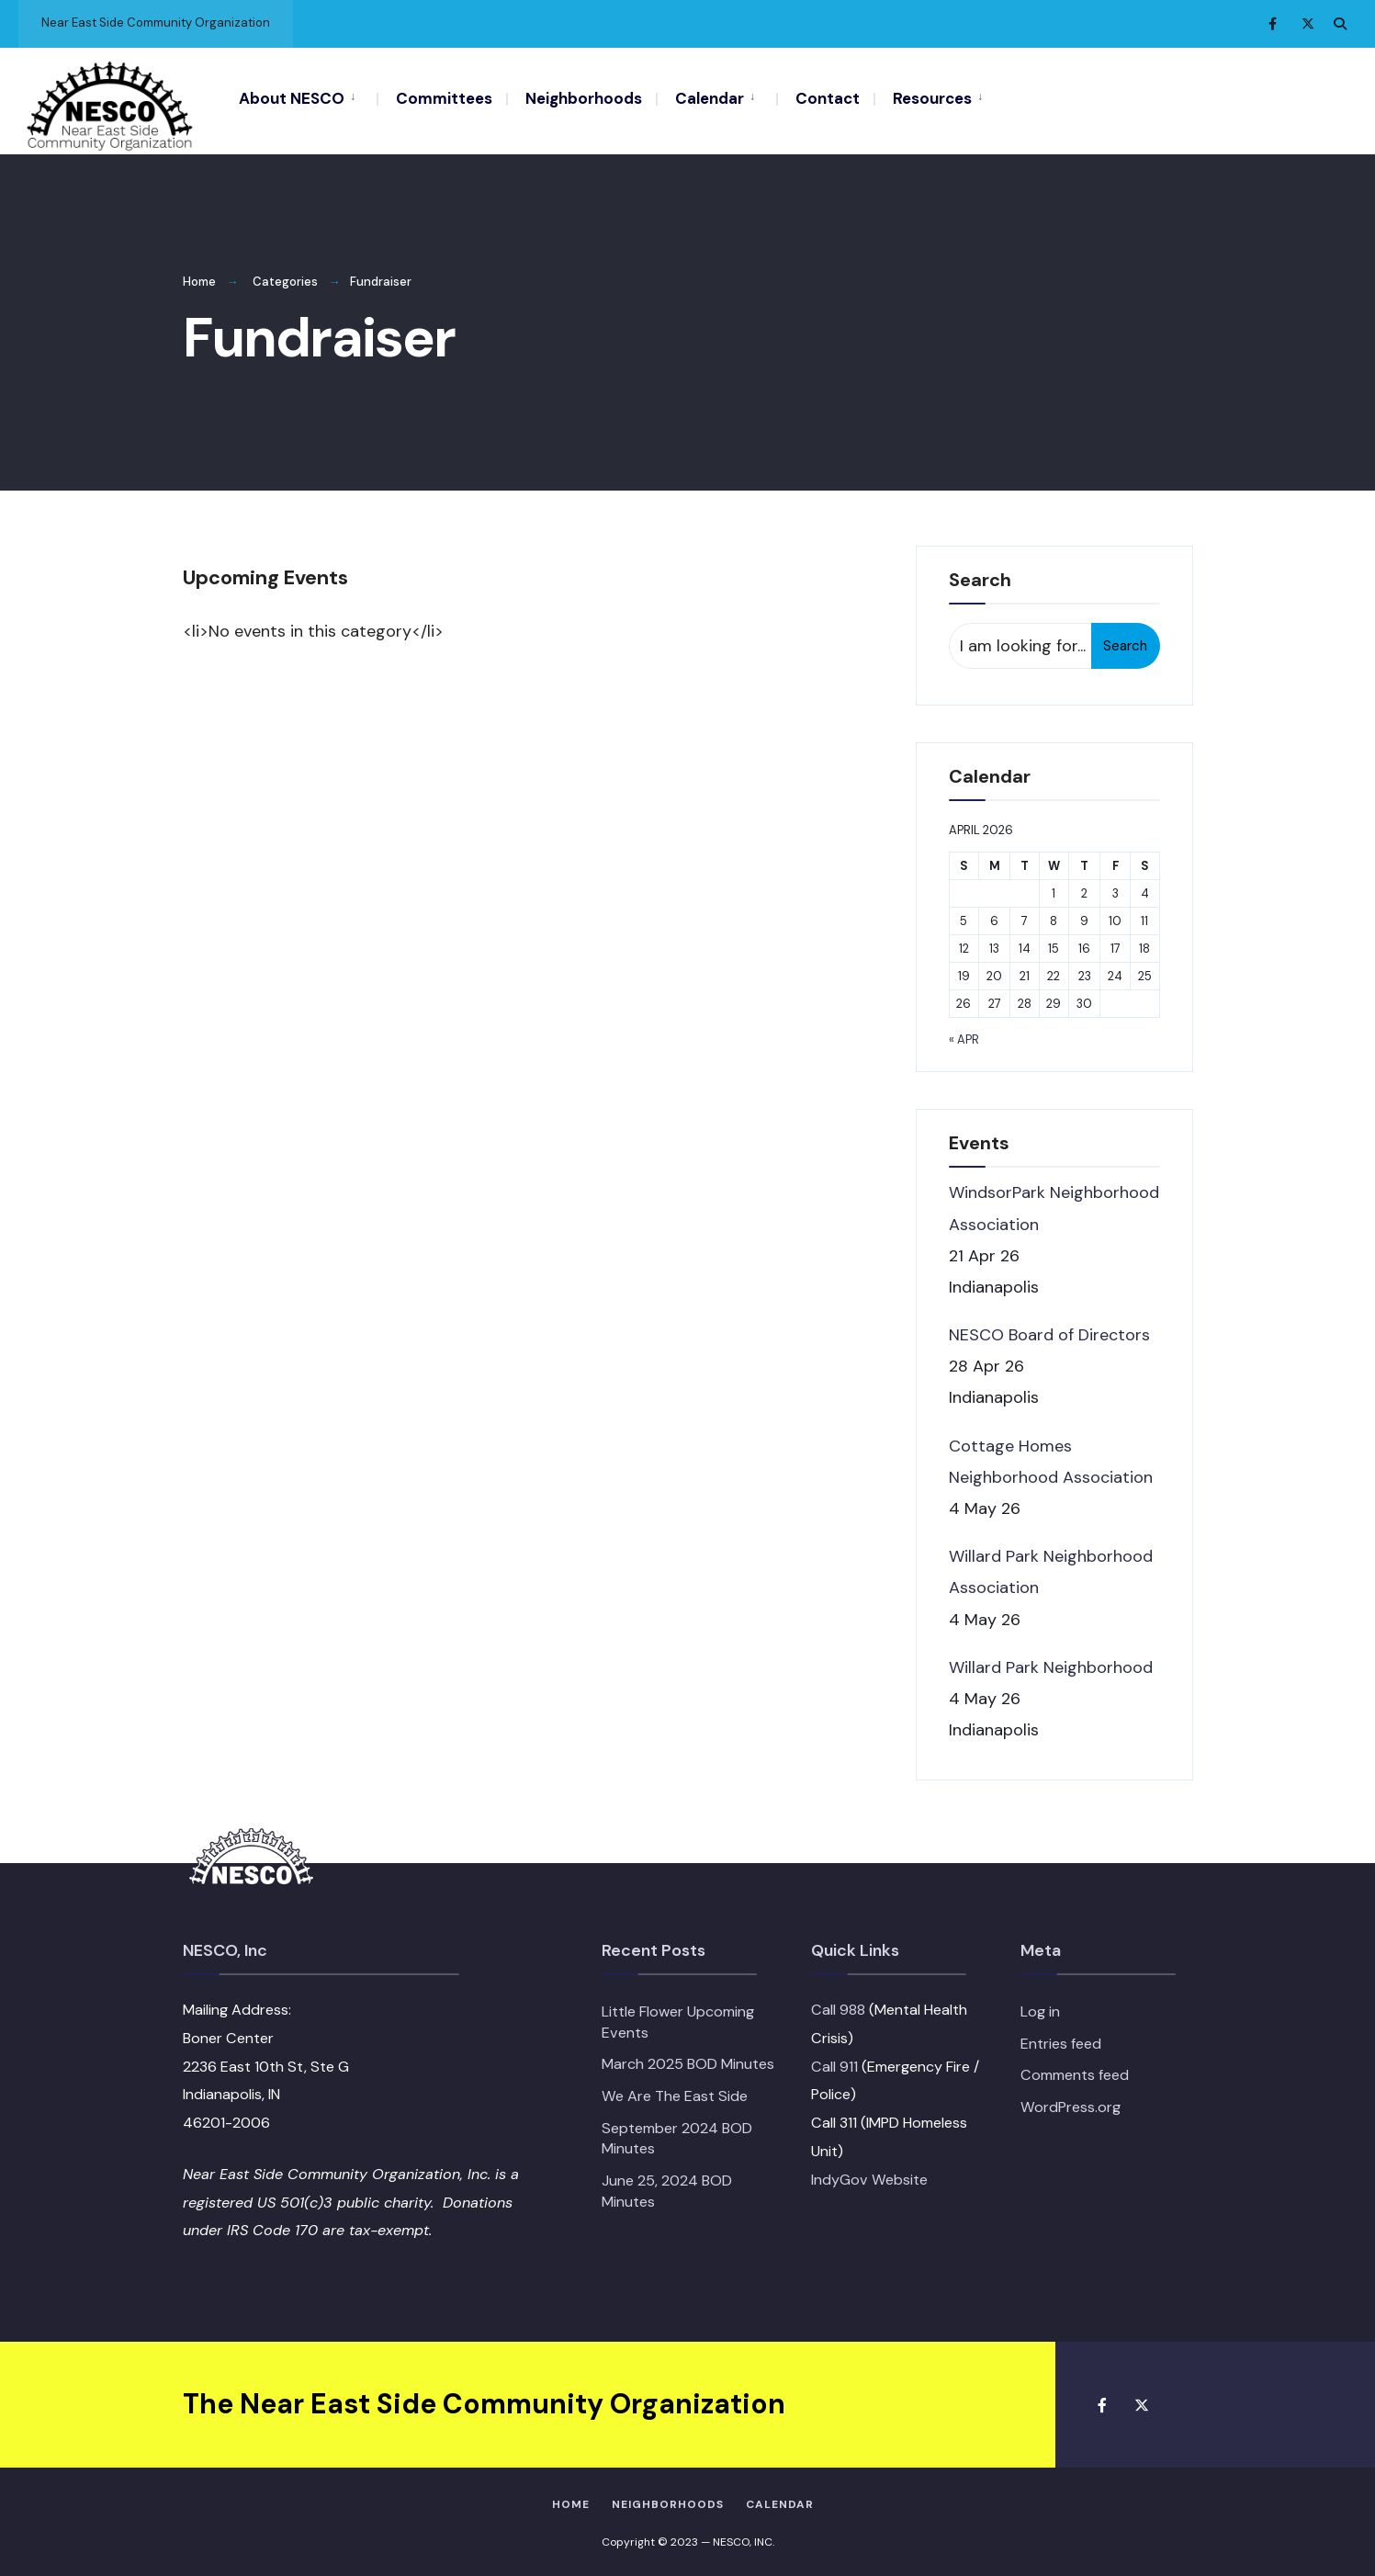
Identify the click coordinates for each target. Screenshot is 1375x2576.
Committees (444, 98)
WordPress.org (1070, 2103)
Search (1125, 642)
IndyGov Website (869, 2175)
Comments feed (1074, 2071)
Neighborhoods (583, 98)
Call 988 (838, 2006)
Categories (285, 278)
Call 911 (834, 2062)
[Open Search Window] (1340, 23)
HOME (571, 2500)
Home (199, 278)
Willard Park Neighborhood (1051, 1663)
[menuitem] (308, 97)
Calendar (709, 98)
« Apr (964, 1036)
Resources (932, 98)
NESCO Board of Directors (1049, 1331)
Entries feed (1060, 2039)
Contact (827, 98)
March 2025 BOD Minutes (688, 2060)
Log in (1040, 2007)
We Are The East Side (675, 2092)
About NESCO (291, 98)
